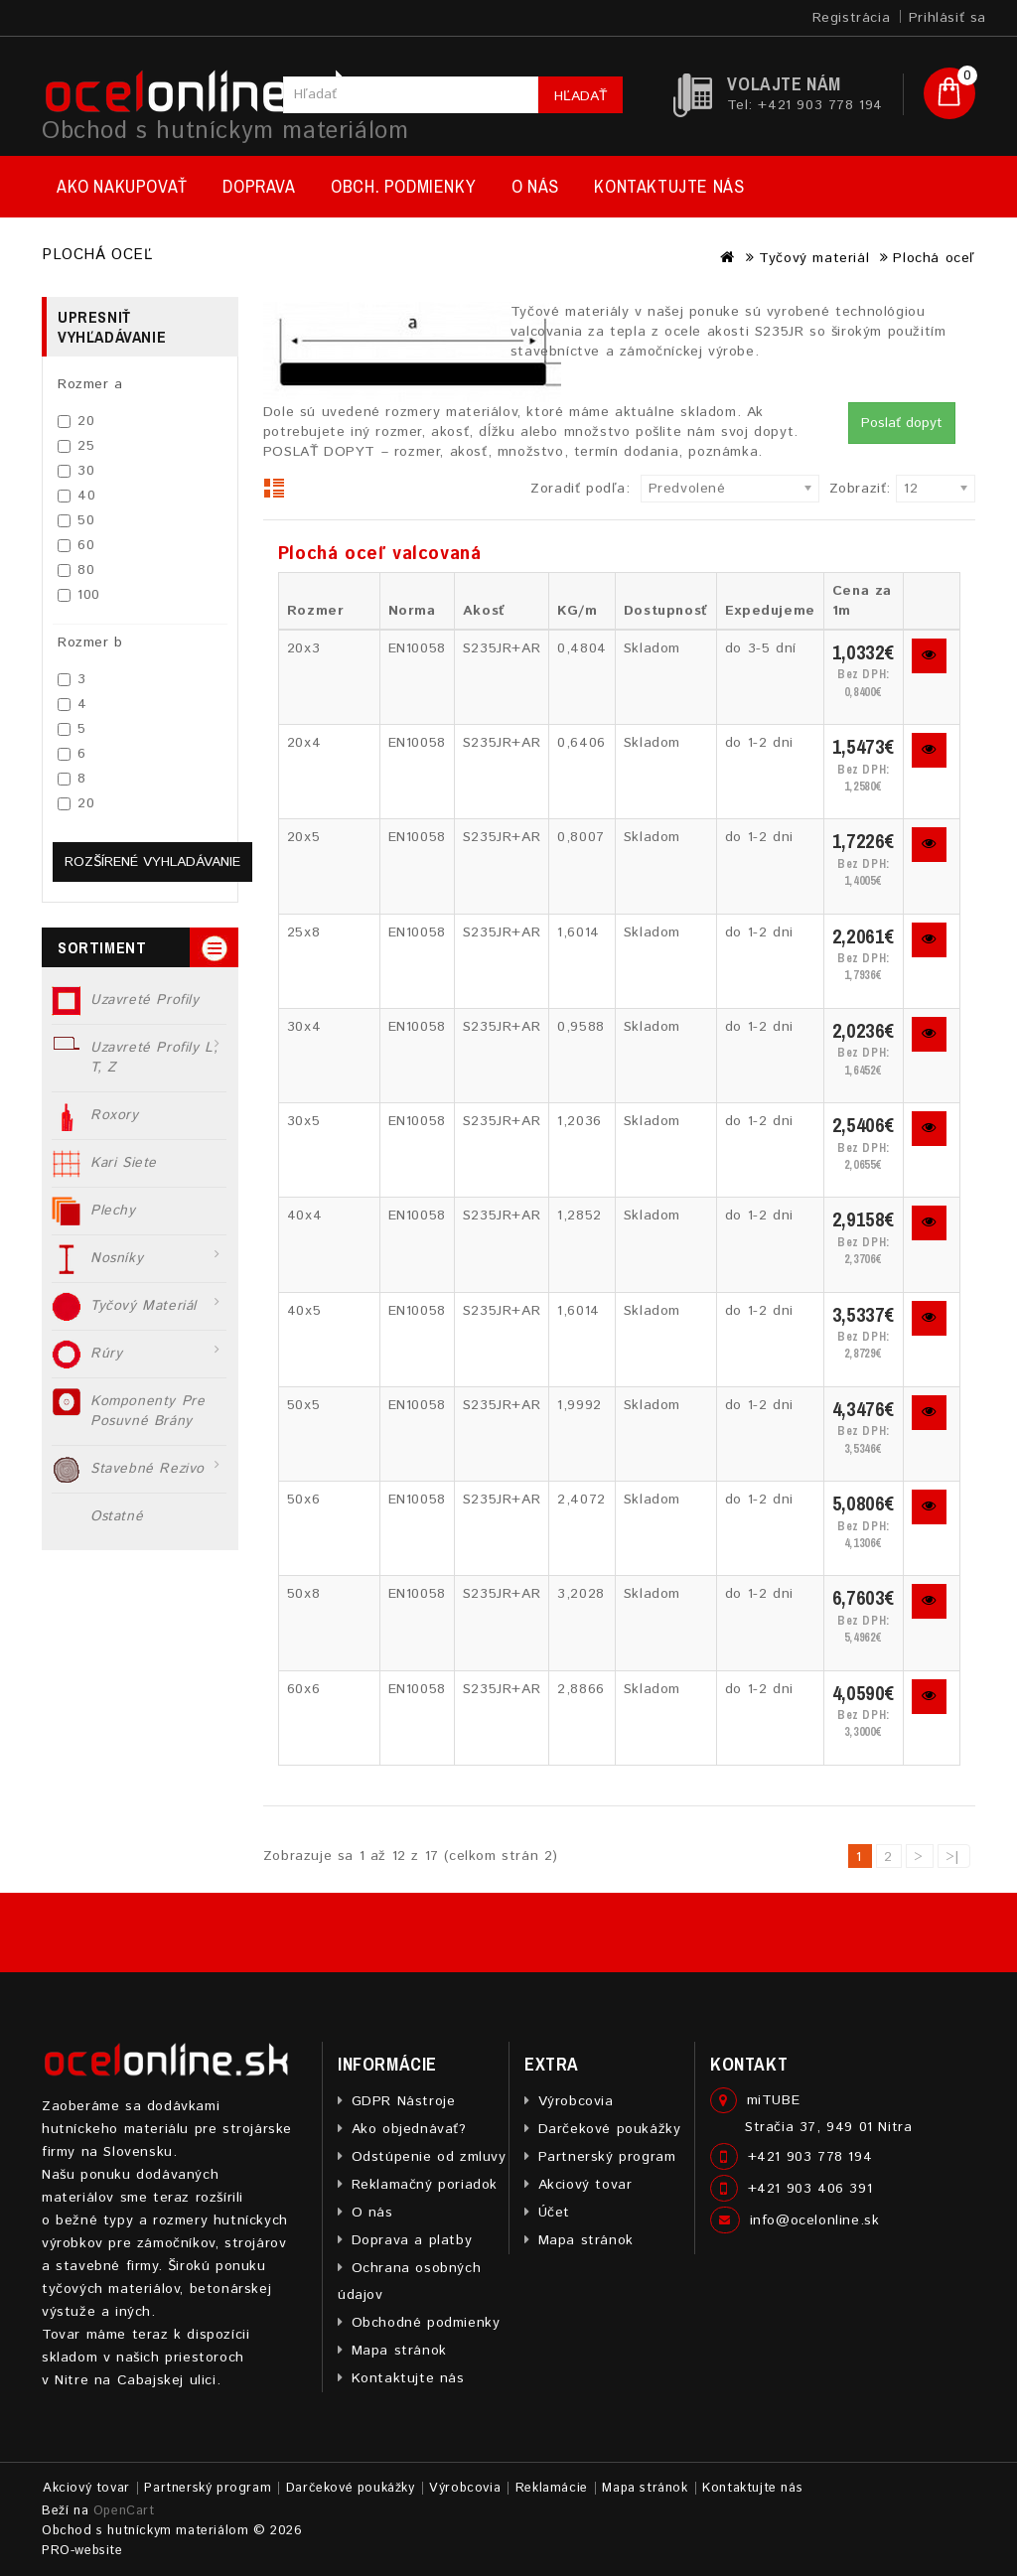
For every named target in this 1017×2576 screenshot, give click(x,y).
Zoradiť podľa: (580, 489)
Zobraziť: (835, 489)
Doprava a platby (412, 2240)
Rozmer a (90, 384)
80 (76, 570)
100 (79, 595)
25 (76, 446)
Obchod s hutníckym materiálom (225, 131)
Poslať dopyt (902, 423)
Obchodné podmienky (426, 2323)
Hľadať (580, 96)
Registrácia (851, 18)
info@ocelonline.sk (815, 2220)
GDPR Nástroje (404, 2101)
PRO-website (82, 2550)
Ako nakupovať (122, 186)
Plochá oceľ (934, 258)
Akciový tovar (585, 2185)
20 (76, 421)
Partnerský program (607, 2157)
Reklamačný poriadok (425, 2185)
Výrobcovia (576, 2101)
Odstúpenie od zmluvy (429, 2157)
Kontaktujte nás (669, 186)
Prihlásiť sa (947, 18)
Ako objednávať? (409, 2129)
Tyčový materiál (814, 258)
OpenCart (124, 2511)
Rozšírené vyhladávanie (152, 862)
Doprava (258, 186)
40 (76, 495)
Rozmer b (90, 642)
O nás (535, 186)
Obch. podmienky (403, 186)
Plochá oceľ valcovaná (380, 554)
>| (952, 1857)
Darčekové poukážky (609, 2129)
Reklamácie (551, 2488)
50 (76, 520)
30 (76, 471)
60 (76, 545)
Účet (554, 2212)
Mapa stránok (399, 2351)
